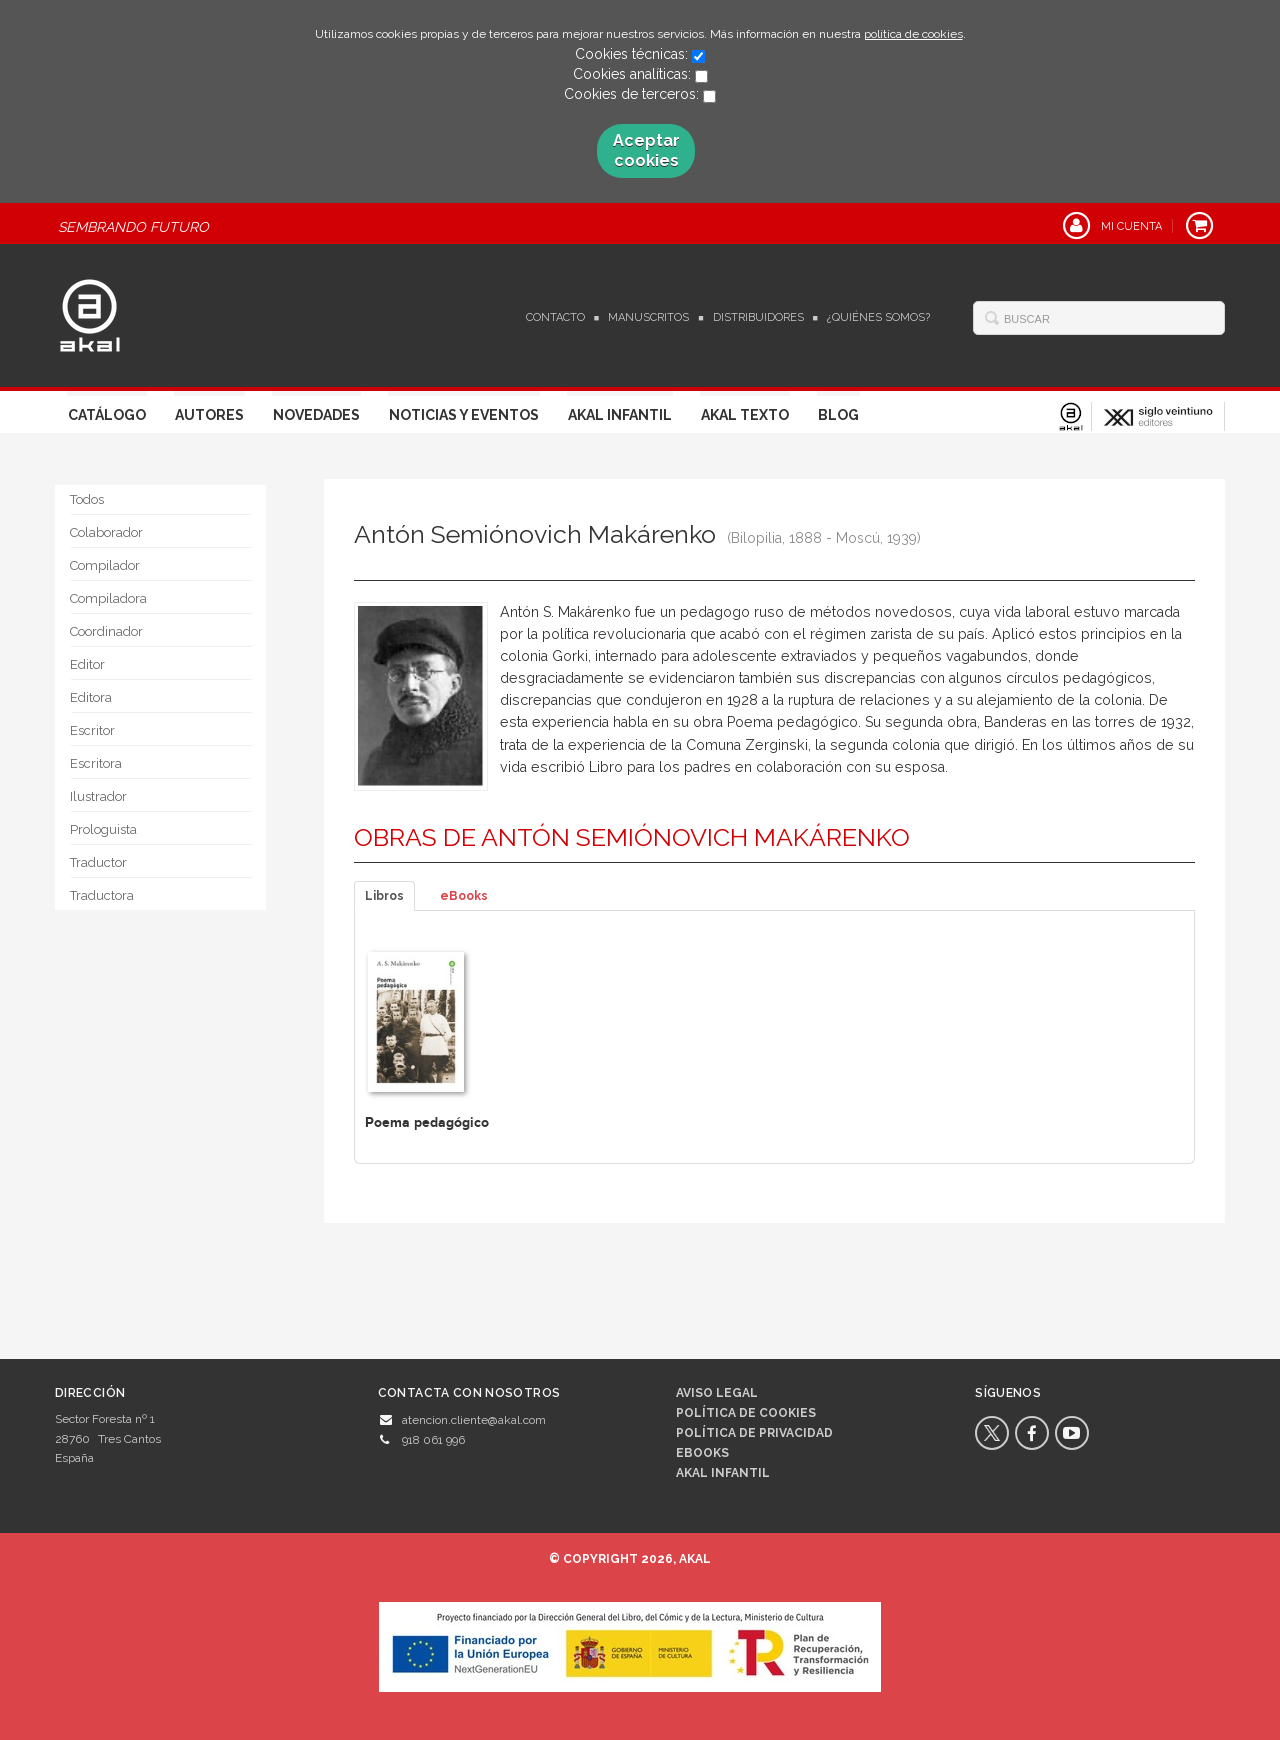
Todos (87, 499)
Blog (838, 415)
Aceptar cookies (646, 150)
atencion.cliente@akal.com (474, 1420)
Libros (384, 896)
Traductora (102, 895)
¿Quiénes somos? (878, 317)
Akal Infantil (620, 415)
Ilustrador (98, 796)
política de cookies (913, 34)
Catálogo (107, 415)
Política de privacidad (754, 1433)
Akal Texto (745, 415)
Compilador (105, 565)
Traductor (98, 862)
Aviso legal (717, 1393)
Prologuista (103, 829)
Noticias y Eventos (464, 415)
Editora (91, 697)
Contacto (555, 317)
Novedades (316, 415)
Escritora (96, 763)
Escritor (92, 730)
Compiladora (108, 598)
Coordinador (106, 631)
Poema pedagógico (427, 1122)
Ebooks (702, 1453)
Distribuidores (758, 317)
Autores (209, 415)
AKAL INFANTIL (723, 1473)
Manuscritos (648, 317)
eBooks (464, 896)
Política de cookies (746, 1413)
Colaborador (106, 532)
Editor (87, 664)
